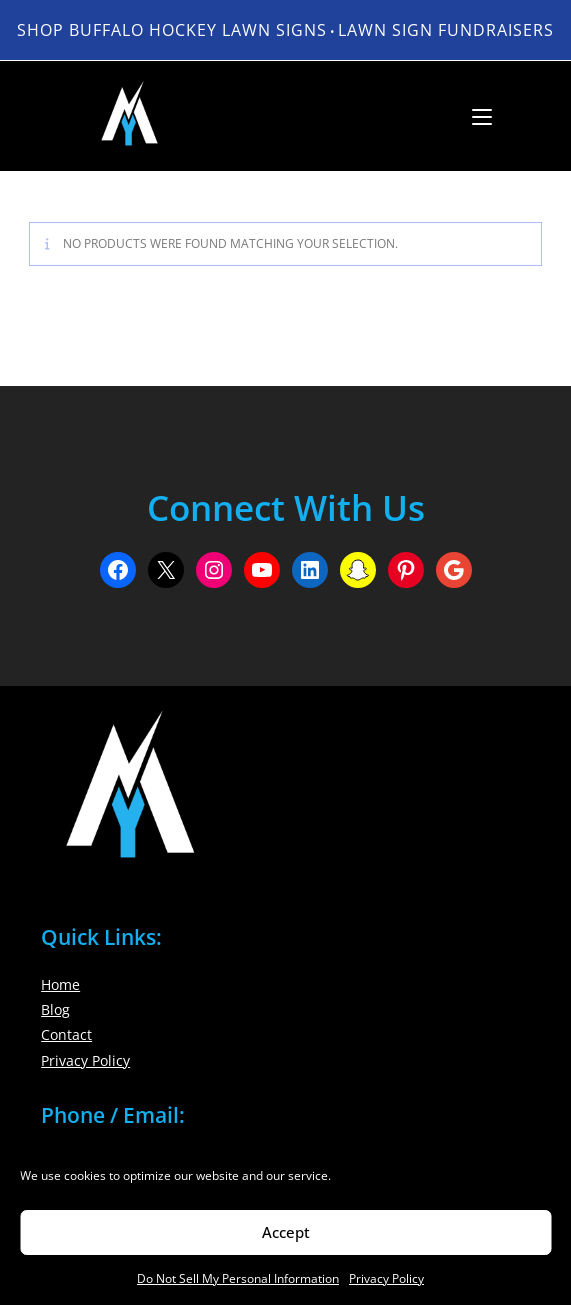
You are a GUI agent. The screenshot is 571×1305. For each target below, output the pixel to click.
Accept (286, 1232)
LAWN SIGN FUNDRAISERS (446, 30)
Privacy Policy (386, 1278)
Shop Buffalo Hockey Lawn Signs (172, 30)
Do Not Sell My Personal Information (238, 1278)
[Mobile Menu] (474, 116)
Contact (66, 1034)
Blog (55, 1009)
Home (60, 984)
